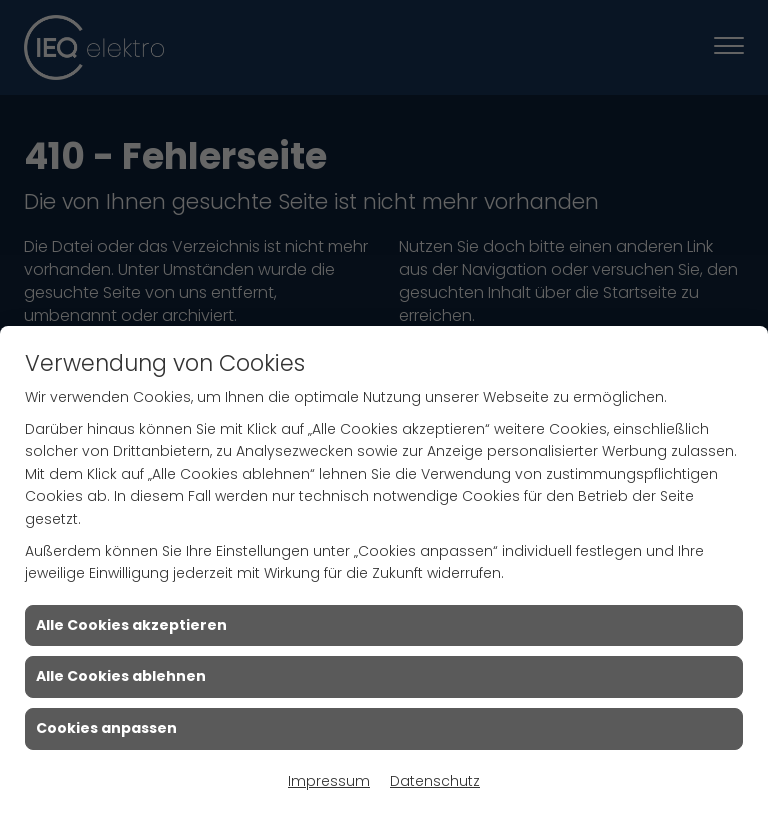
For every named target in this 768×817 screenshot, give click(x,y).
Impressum (329, 781)
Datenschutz (435, 781)
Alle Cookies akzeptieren (131, 625)
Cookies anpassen (106, 728)
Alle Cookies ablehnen (121, 676)
